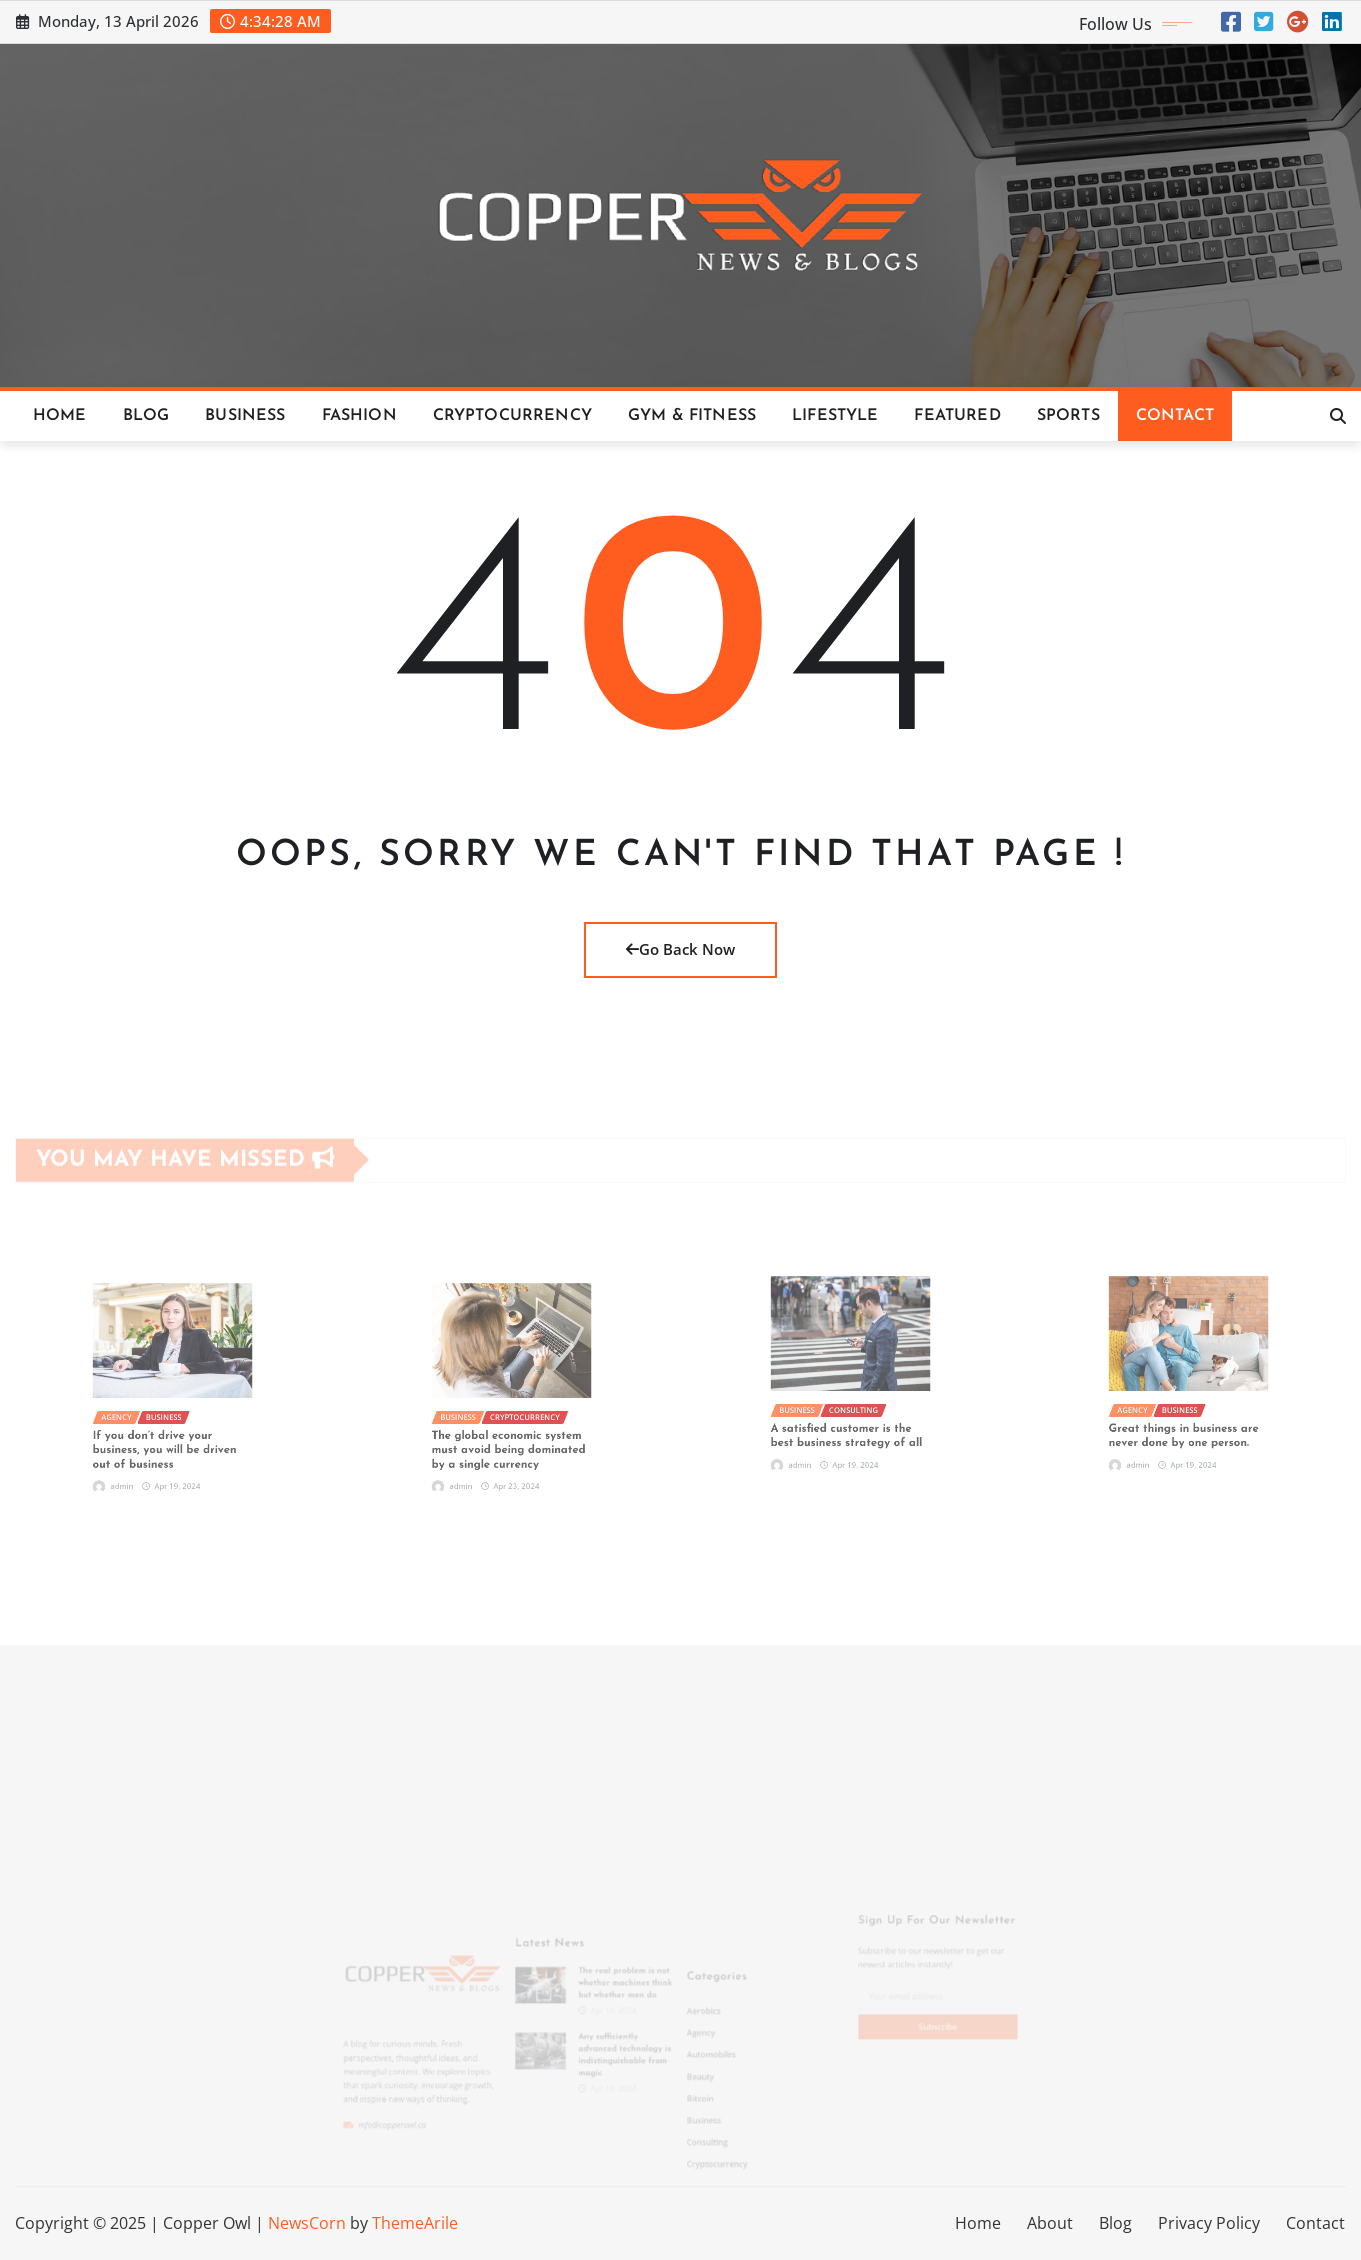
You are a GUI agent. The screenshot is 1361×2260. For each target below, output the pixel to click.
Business (245, 416)
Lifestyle (835, 416)
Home (60, 416)
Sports (1068, 416)
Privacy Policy (1209, 2223)
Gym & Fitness (692, 416)
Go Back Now (680, 949)
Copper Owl (207, 2223)
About (1050, 2223)
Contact (1175, 416)
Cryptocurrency (512, 416)
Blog (146, 416)
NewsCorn (307, 2223)
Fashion (359, 416)
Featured (957, 416)
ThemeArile (415, 2223)
